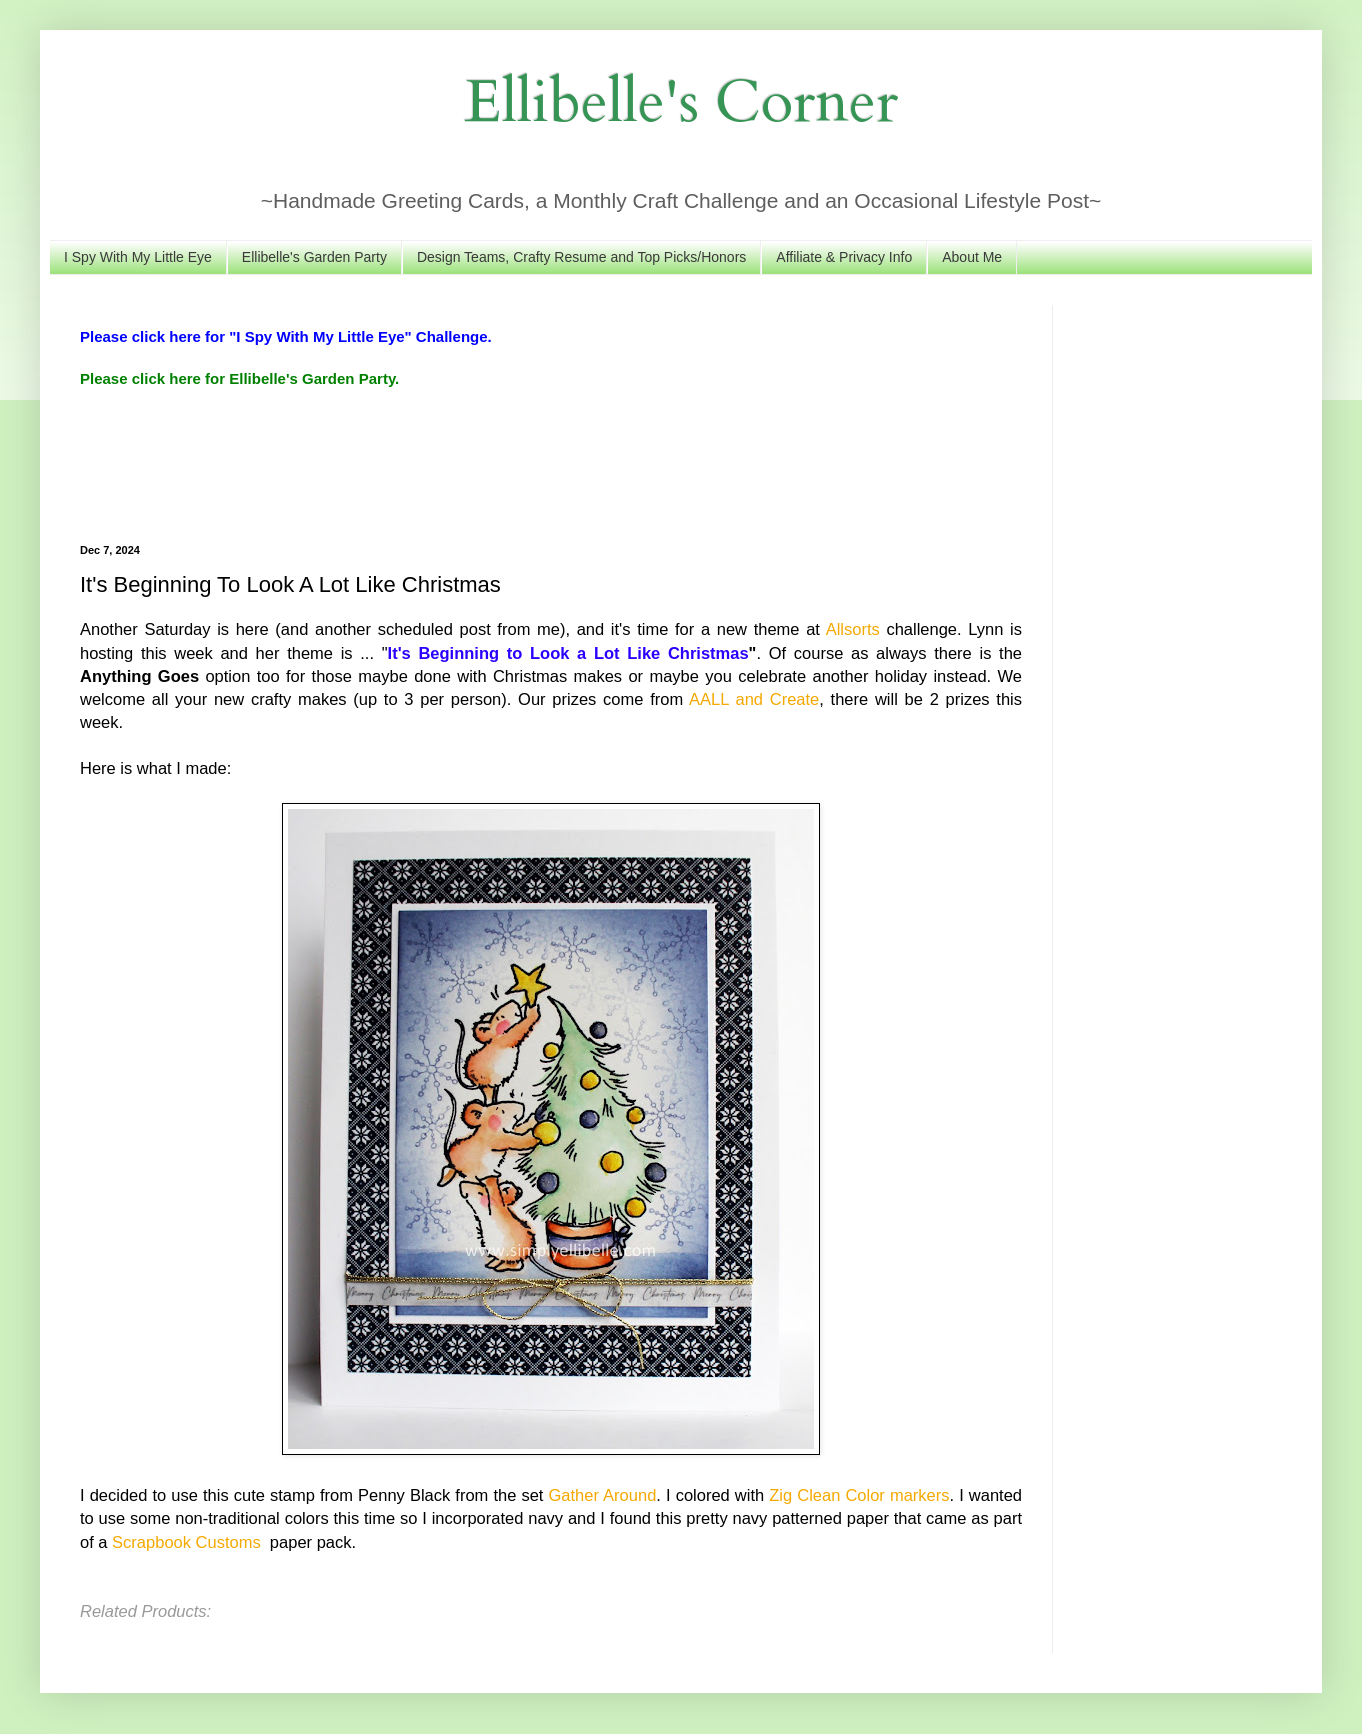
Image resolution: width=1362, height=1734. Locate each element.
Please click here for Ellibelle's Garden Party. (239, 378)
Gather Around (603, 1495)
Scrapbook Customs (188, 1542)
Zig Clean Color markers (859, 1495)
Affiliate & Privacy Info (844, 257)
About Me (972, 257)
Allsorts (853, 629)
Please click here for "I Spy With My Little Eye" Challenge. (286, 336)
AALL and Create (754, 699)
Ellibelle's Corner (681, 102)
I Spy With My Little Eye (138, 257)
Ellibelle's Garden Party (314, 257)
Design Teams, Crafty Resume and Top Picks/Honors (581, 257)
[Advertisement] (444, 464)
